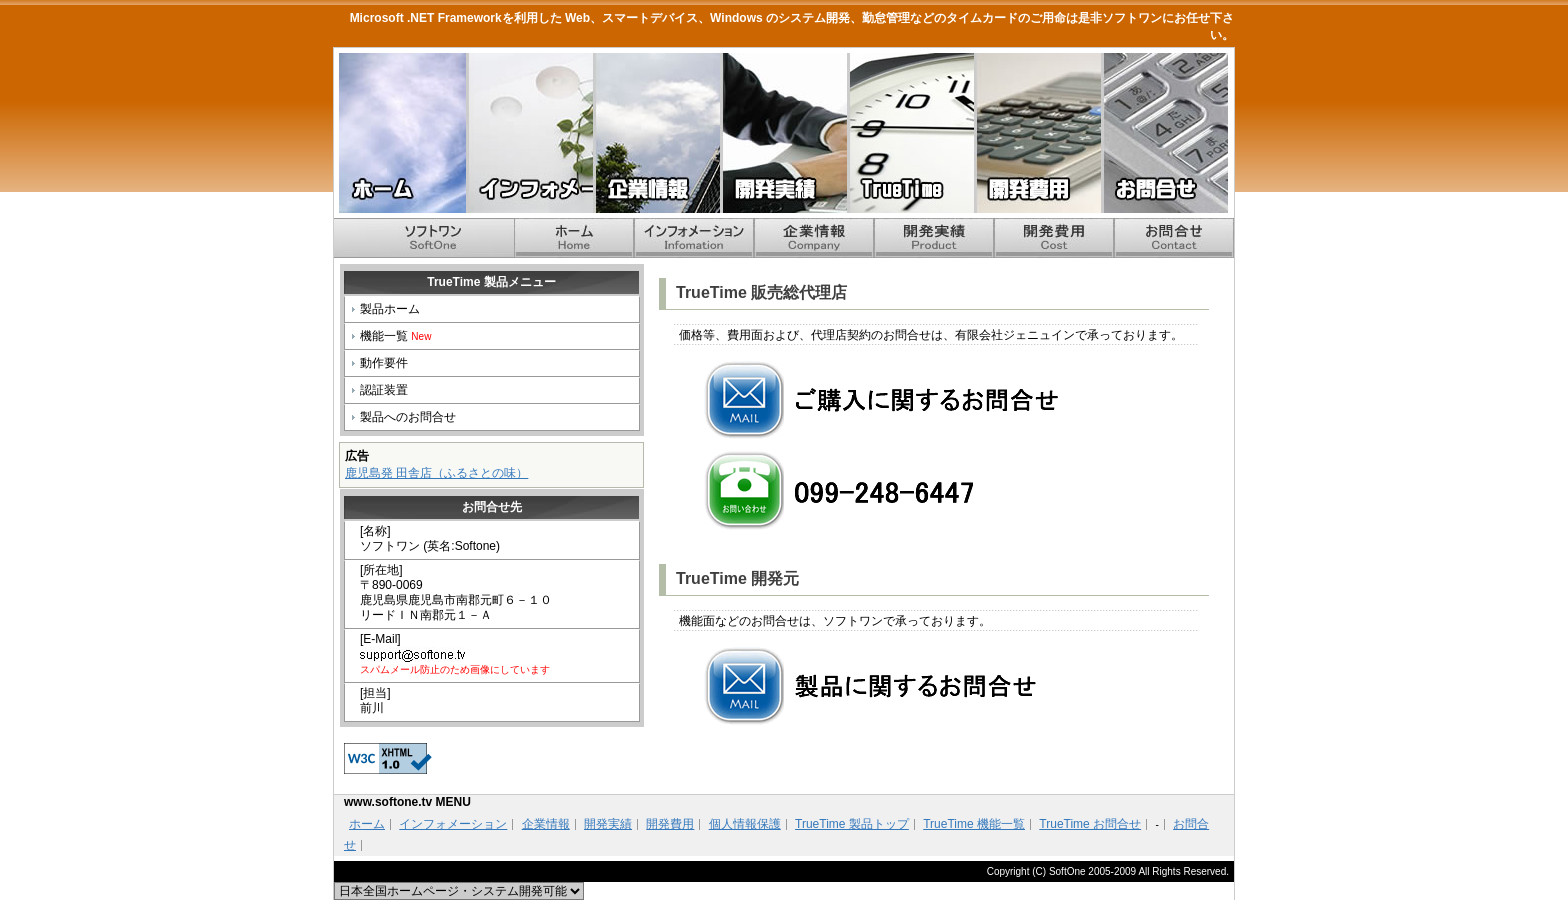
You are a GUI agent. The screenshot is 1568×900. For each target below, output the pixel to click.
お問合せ (1164, 133)
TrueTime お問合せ (1090, 824)
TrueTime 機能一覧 (974, 824)
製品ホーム (390, 309)
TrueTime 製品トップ (852, 824)
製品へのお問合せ (408, 417)
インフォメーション (529, 133)
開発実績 (783, 133)
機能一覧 (395, 336)
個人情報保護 (745, 824)
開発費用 (1037, 133)
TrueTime (910, 133)
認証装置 (384, 390)
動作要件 (384, 363)
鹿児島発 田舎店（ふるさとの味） (436, 473)
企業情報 (656, 133)
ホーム (402, 133)
